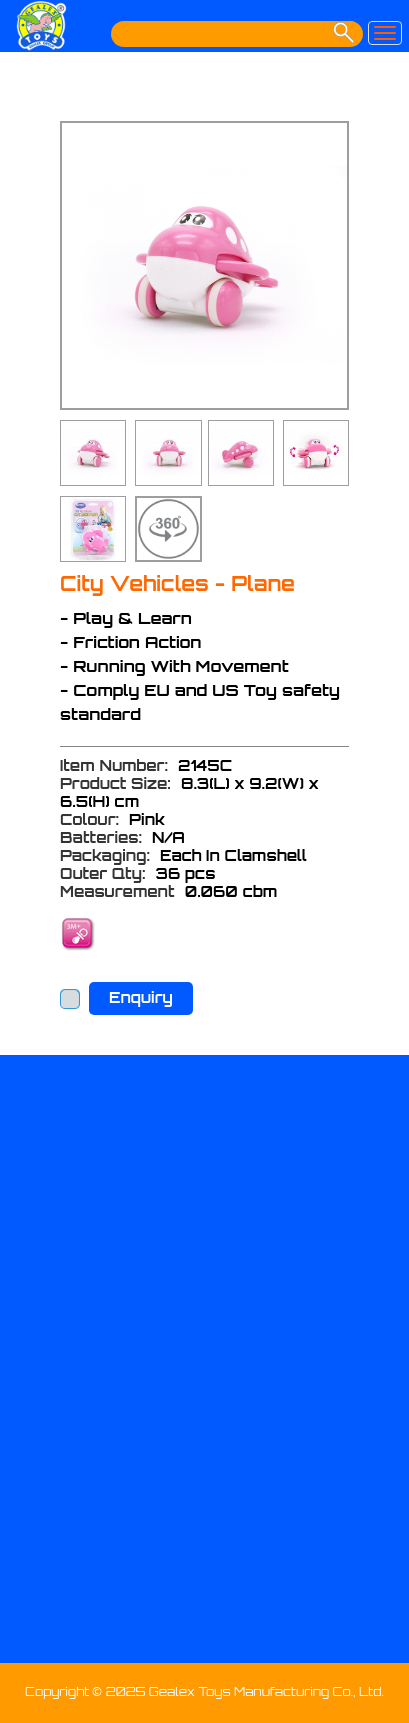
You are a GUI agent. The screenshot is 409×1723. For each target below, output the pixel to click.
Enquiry (141, 997)
